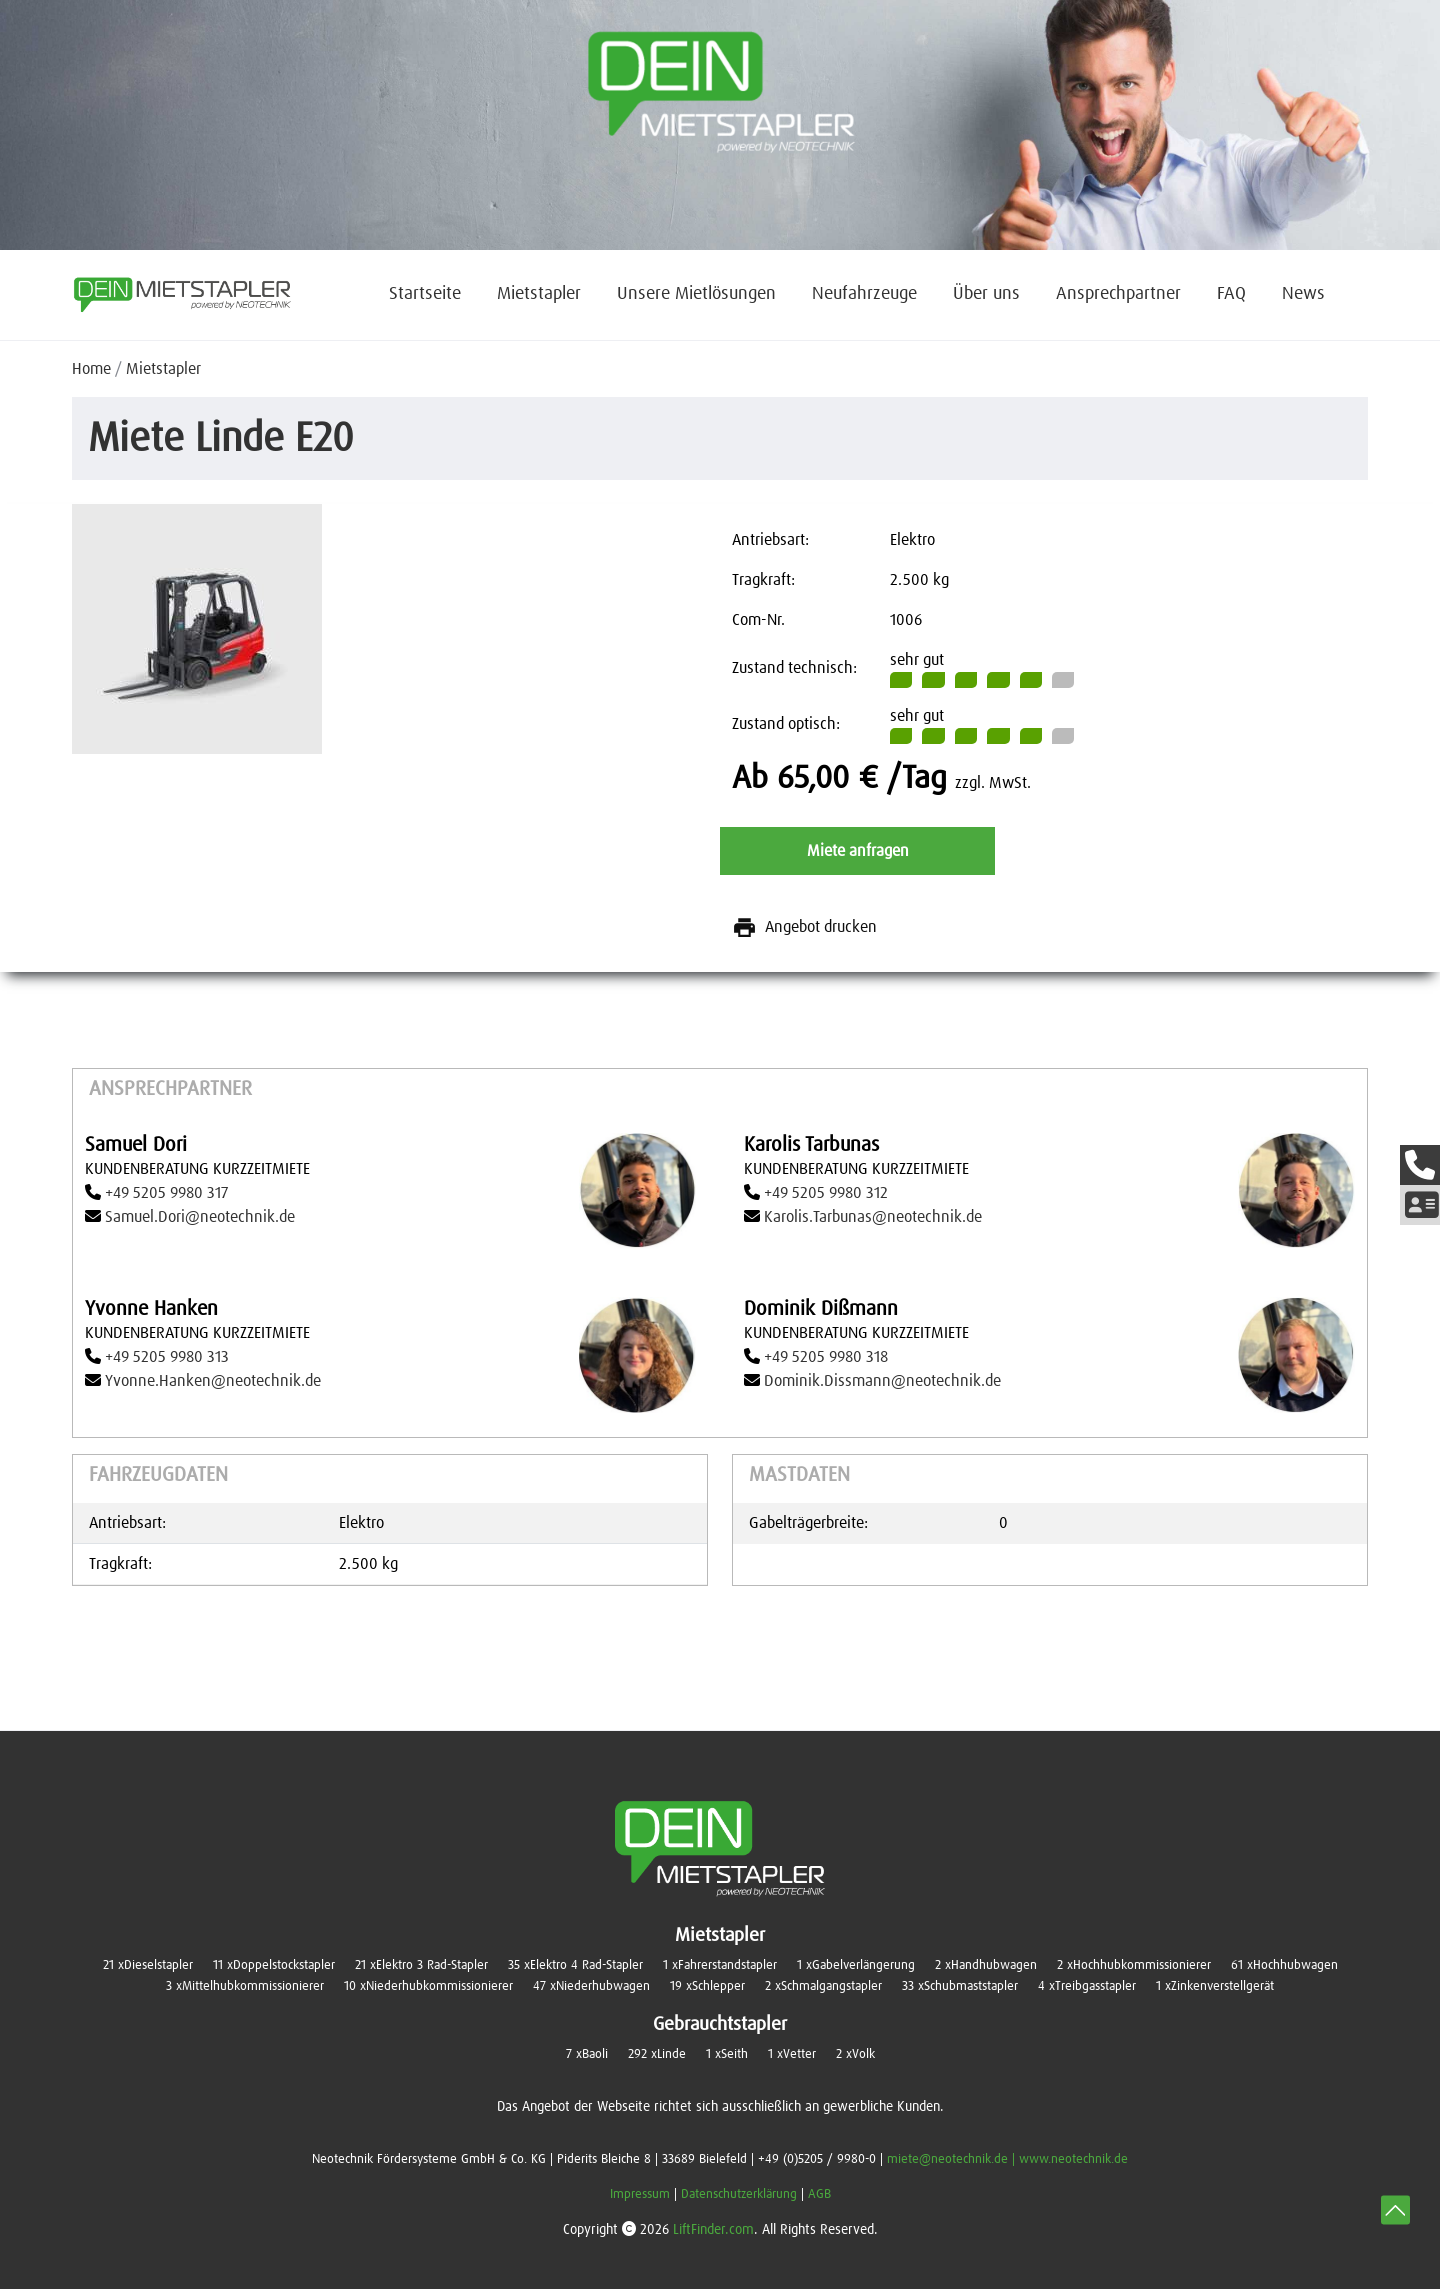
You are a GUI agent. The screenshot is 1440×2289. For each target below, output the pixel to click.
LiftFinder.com (713, 2230)
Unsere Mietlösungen (696, 294)
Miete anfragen (858, 851)
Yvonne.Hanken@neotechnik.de (213, 1381)
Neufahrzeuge (864, 294)
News (1303, 294)
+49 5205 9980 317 (166, 1193)
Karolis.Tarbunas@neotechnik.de (873, 1217)
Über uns (986, 294)
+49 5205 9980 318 (826, 1357)
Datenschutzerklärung (739, 2194)
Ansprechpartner (1118, 294)
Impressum (640, 2194)
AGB (819, 2194)
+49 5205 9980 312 (826, 1193)
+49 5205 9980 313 (167, 1357)
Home (91, 369)
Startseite (425, 294)
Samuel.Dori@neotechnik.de (200, 1217)
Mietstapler (539, 294)
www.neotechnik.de (1073, 2159)
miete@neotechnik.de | (953, 2159)
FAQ (1231, 294)
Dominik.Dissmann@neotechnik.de (882, 1381)
